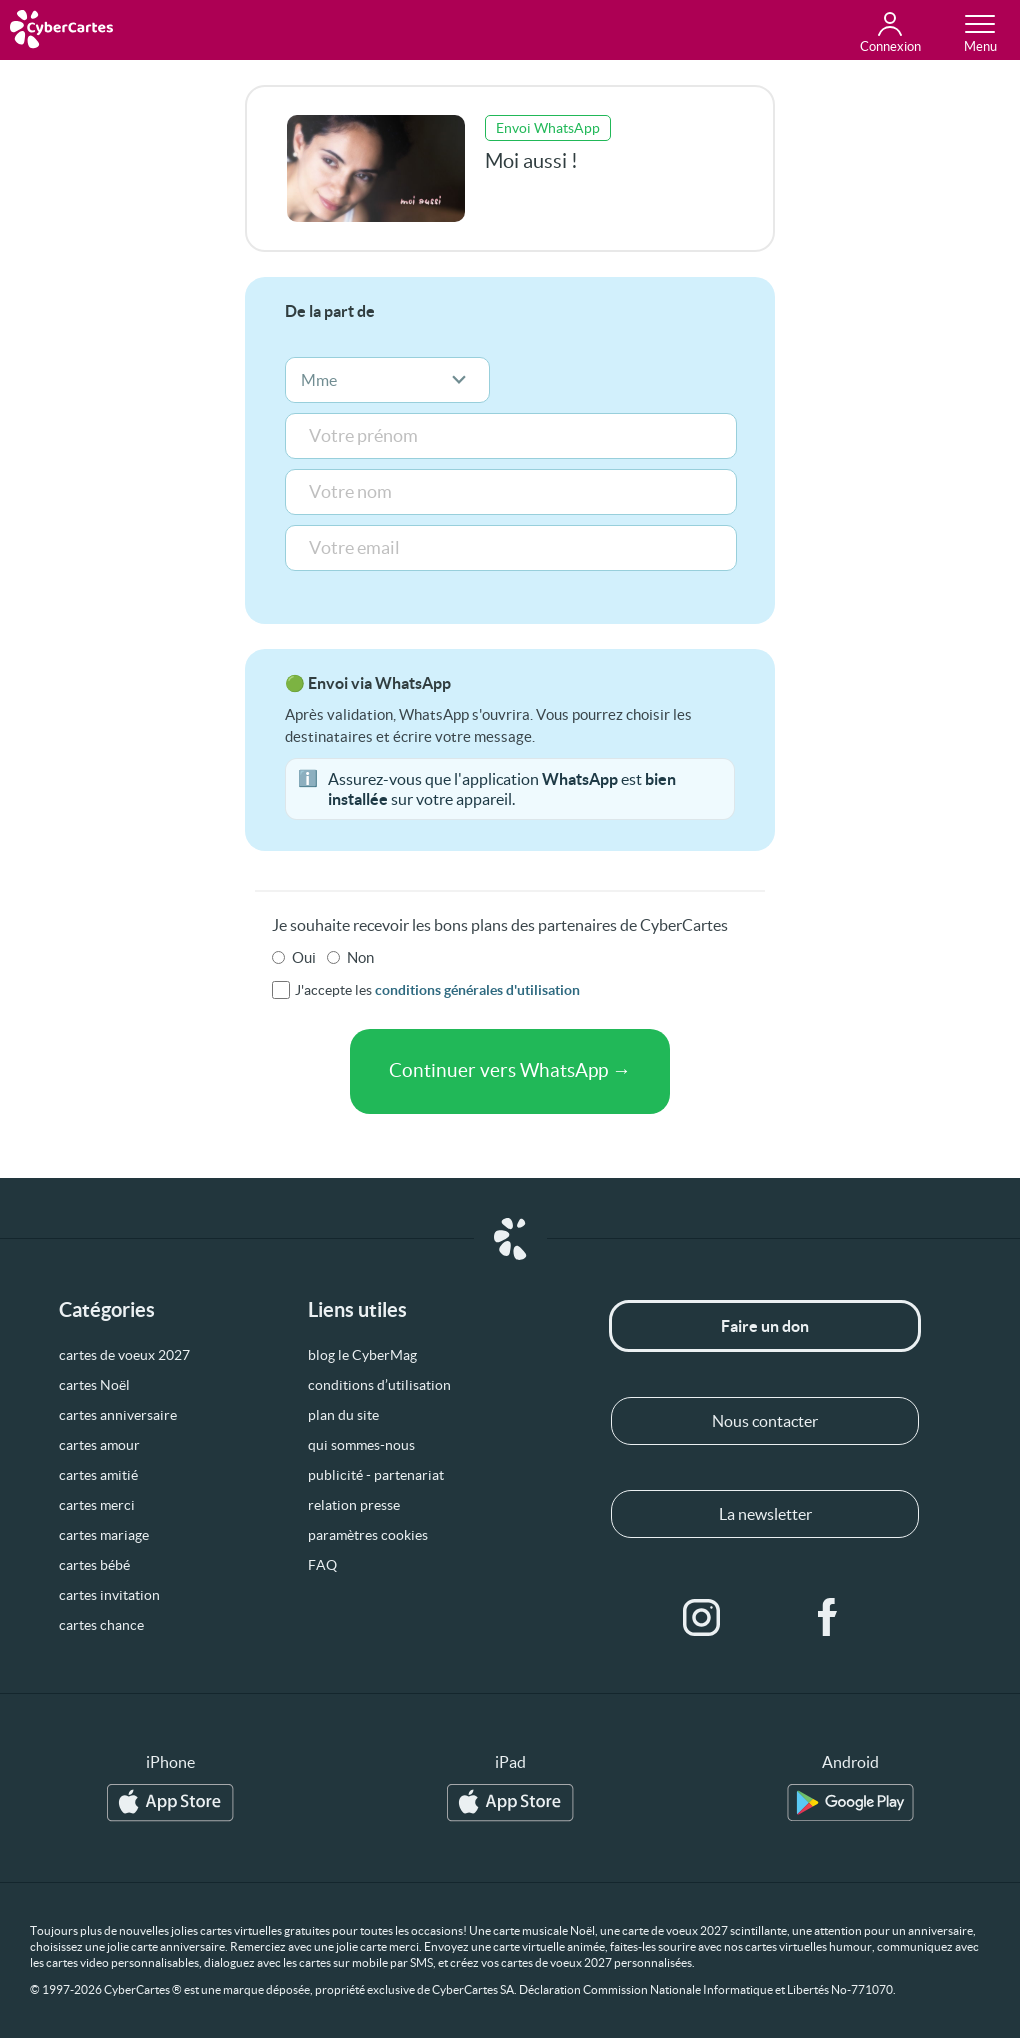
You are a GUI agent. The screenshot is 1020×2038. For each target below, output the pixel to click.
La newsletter (765, 1514)
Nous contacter (765, 1421)
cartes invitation (109, 1595)
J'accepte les (437, 990)
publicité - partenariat (376, 1475)
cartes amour (99, 1445)
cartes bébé (94, 1565)
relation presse (354, 1505)
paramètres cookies (368, 1535)
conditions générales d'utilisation (477, 990)
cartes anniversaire (118, 1415)
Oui (304, 957)
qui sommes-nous (361, 1445)
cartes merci (97, 1505)
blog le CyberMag (362, 1355)
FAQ (322, 1565)
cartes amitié (98, 1475)
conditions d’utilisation (379, 1385)
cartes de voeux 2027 (124, 1355)
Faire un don (765, 1326)
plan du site (343, 1415)
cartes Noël (94, 1385)
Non (360, 957)
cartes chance (101, 1625)
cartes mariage (104, 1535)
